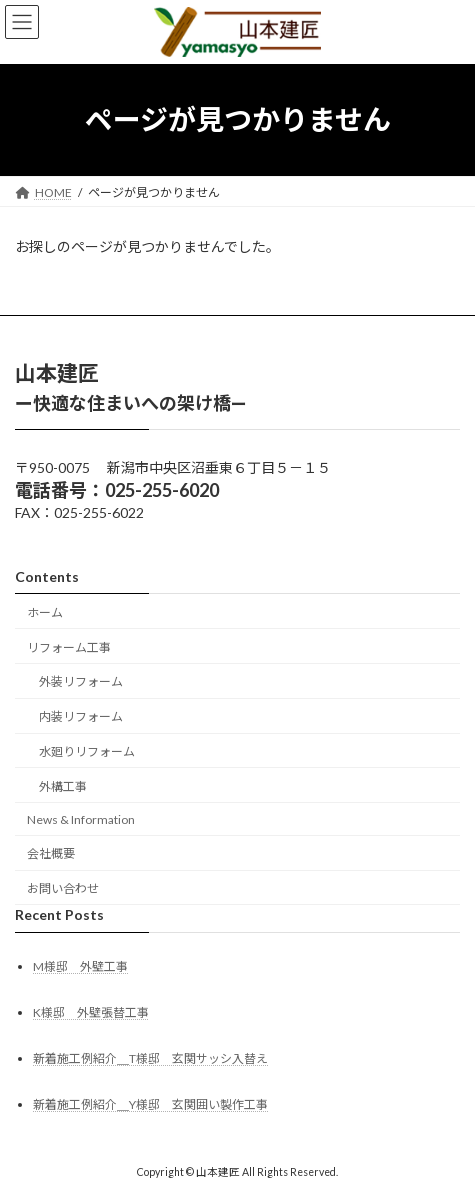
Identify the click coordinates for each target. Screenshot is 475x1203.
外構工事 (63, 786)
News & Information (81, 818)
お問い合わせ (63, 888)
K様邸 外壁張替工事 (91, 1012)
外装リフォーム (81, 681)
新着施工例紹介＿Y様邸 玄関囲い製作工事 (150, 1104)
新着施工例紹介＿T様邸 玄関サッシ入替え (150, 1058)
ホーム (45, 612)
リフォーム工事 (69, 646)
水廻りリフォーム (87, 751)
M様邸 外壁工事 (80, 966)
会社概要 (51, 853)
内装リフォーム (81, 716)
